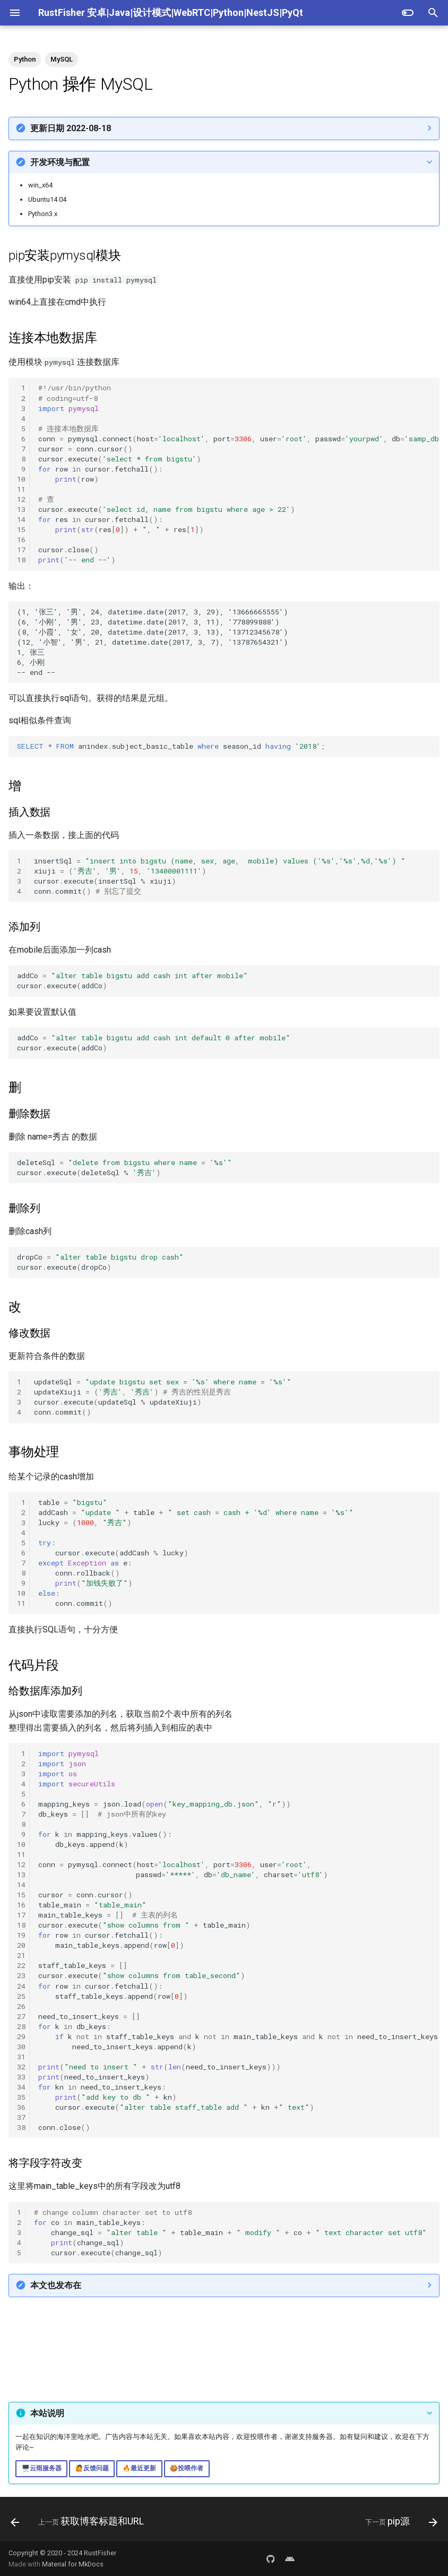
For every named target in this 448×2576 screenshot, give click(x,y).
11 (21, 489)
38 (21, 2127)
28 (21, 2026)
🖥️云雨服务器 (42, 2468)
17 (21, 549)
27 (21, 2016)
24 (21, 1986)
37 (21, 2117)
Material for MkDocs (73, 2564)
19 (21, 1935)
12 (21, 499)
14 (21, 519)
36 (21, 2107)
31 (21, 2056)
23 (21, 1975)
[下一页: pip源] (399, 2522)
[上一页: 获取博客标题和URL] (79, 2522)
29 (21, 2036)
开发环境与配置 (60, 162)
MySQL (61, 59)
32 (21, 2067)
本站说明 (47, 2413)
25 (21, 1996)
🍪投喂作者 (186, 2468)
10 (21, 479)
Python (25, 59)
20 (21, 1945)
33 (21, 2077)
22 (21, 1965)
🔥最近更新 (139, 2468)
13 (21, 509)
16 (21, 539)
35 (21, 2097)
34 (21, 2087)
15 (21, 529)
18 (21, 559)
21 (21, 1955)
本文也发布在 (55, 2285)
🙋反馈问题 (92, 2468)
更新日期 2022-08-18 (70, 128)
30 (21, 2046)
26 (21, 2006)
